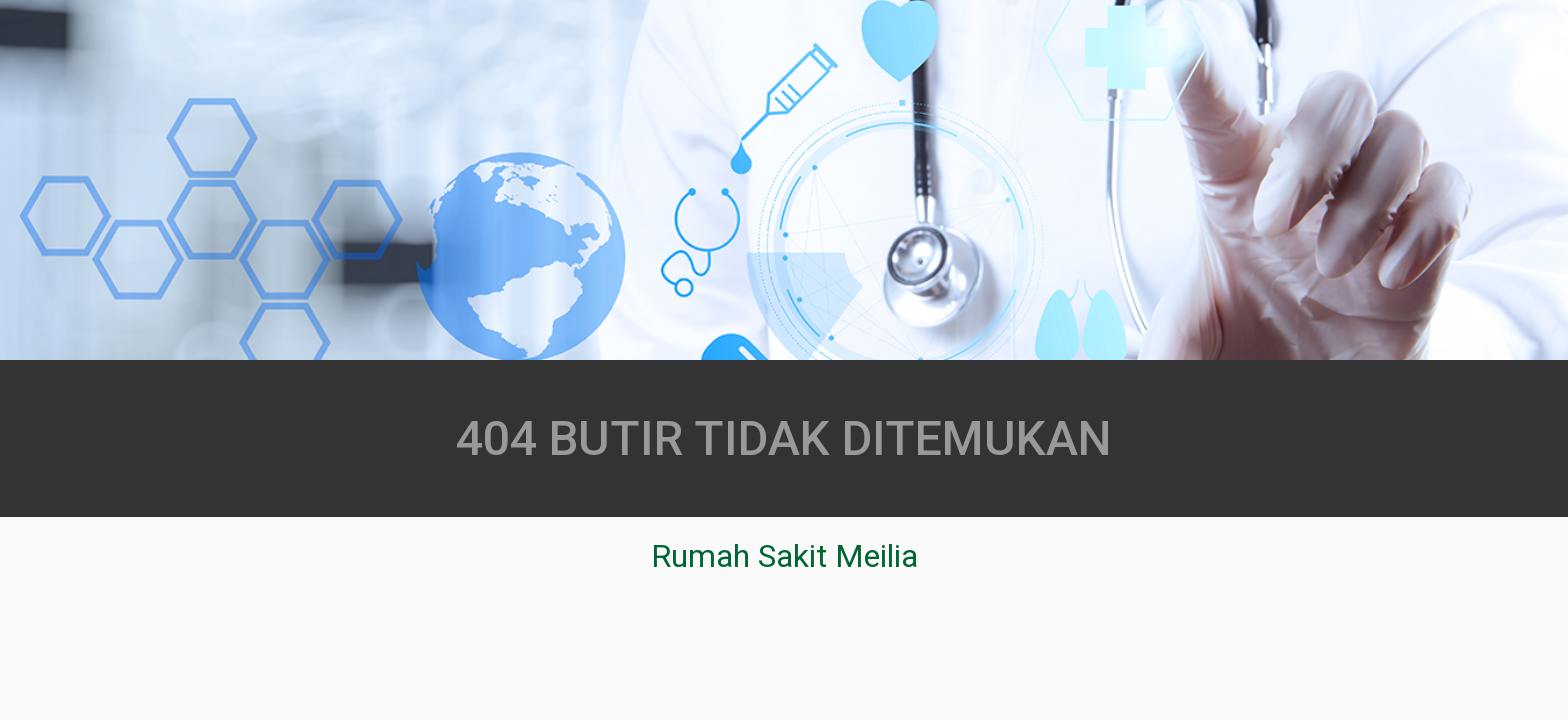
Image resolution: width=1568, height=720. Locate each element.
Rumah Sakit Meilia (784, 556)
